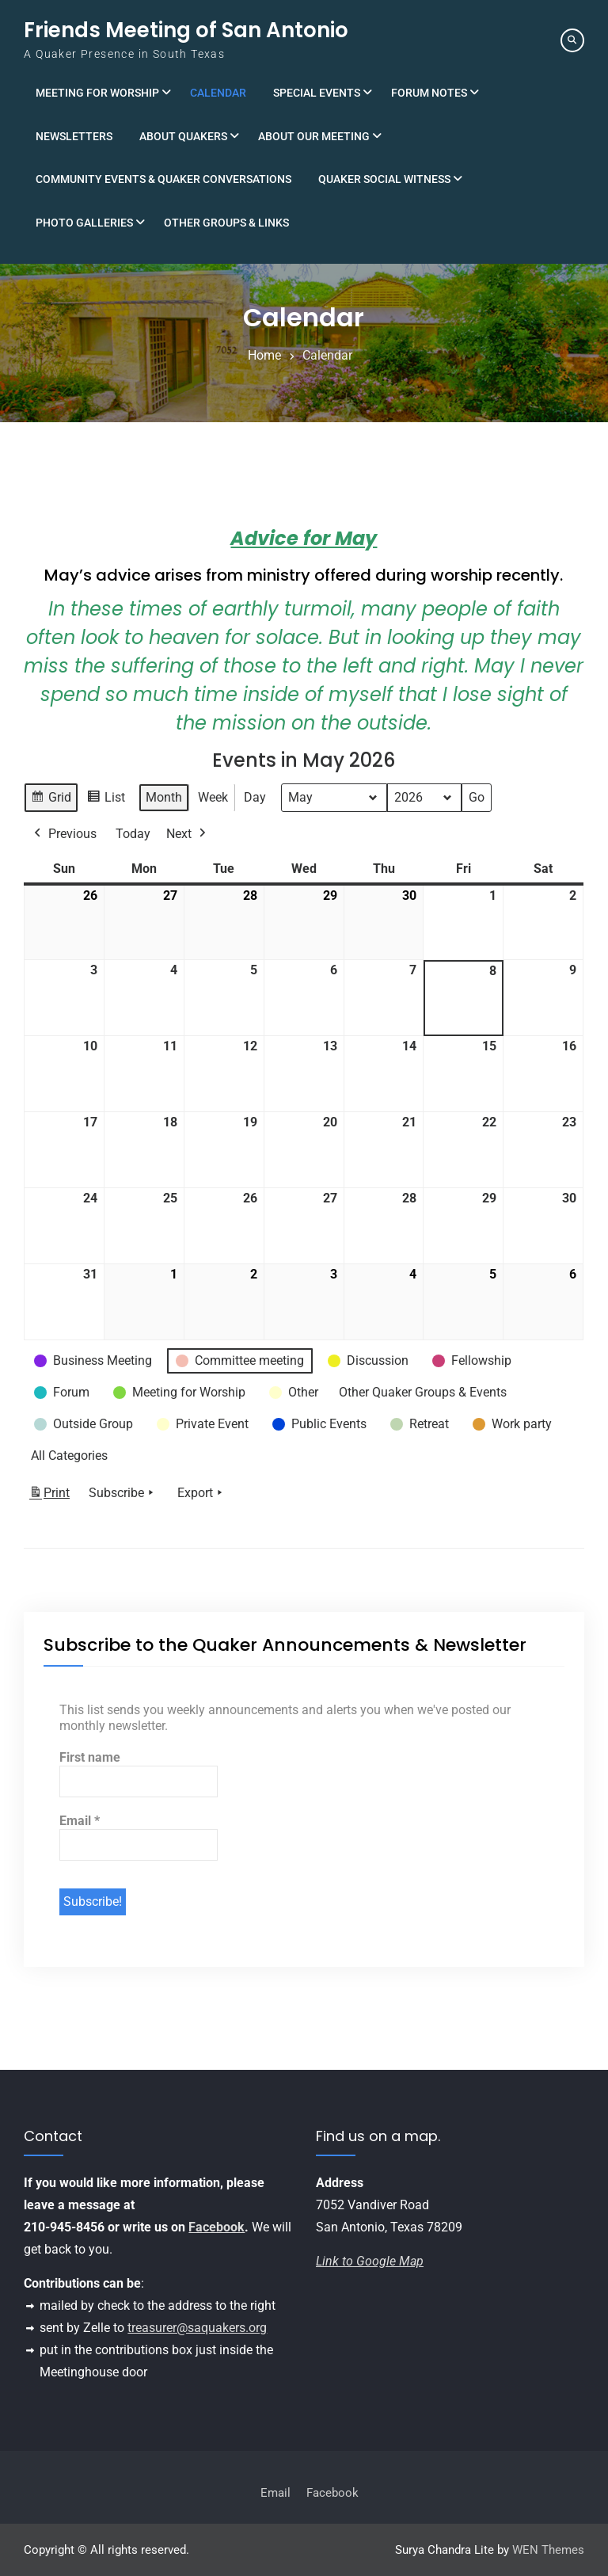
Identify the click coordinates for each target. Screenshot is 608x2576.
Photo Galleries (84, 222)
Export (201, 1493)
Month (164, 797)
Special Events (316, 92)
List (105, 800)
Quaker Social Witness (384, 179)
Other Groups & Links (226, 222)
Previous (64, 834)
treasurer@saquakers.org (197, 2327)
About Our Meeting (314, 136)
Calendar (218, 92)
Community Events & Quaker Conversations (163, 179)
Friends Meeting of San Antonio (186, 30)
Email (79, 1820)
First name (89, 1757)
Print (49, 1496)
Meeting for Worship (97, 92)
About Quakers (183, 136)
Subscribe (123, 1493)
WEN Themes (548, 2550)
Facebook (216, 2227)
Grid (50, 800)
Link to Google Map (370, 2261)
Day (255, 797)
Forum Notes (429, 92)
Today (133, 833)
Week (213, 797)
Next (187, 834)
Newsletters (74, 136)
